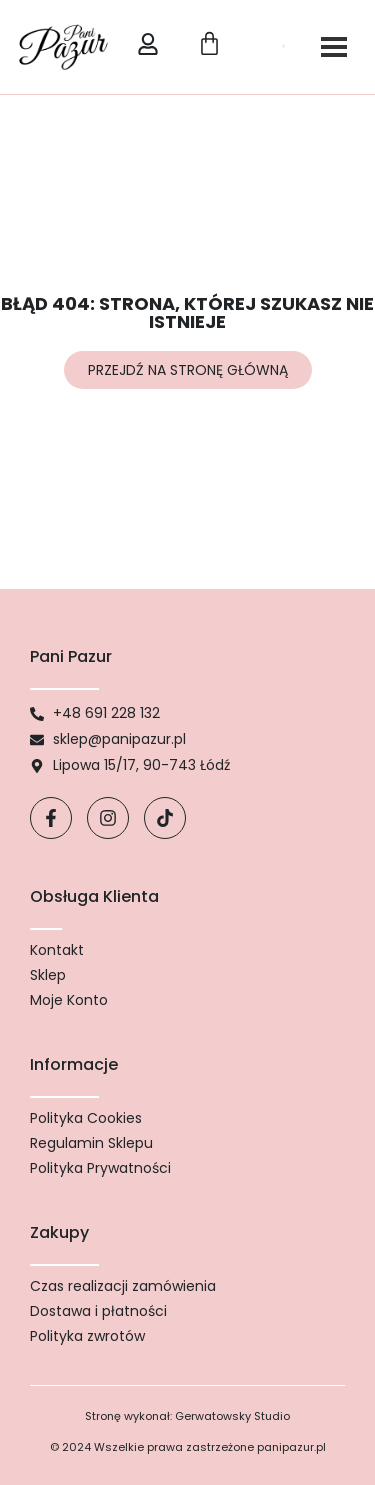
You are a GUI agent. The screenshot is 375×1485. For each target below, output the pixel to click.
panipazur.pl (291, 1447)
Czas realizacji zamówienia (123, 1286)
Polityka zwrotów (87, 1336)
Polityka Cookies (86, 1118)
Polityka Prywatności (100, 1168)
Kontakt (57, 950)
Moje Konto (69, 1000)
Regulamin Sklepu (91, 1143)
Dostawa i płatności (98, 1311)
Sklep (48, 975)
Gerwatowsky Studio (232, 1416)
